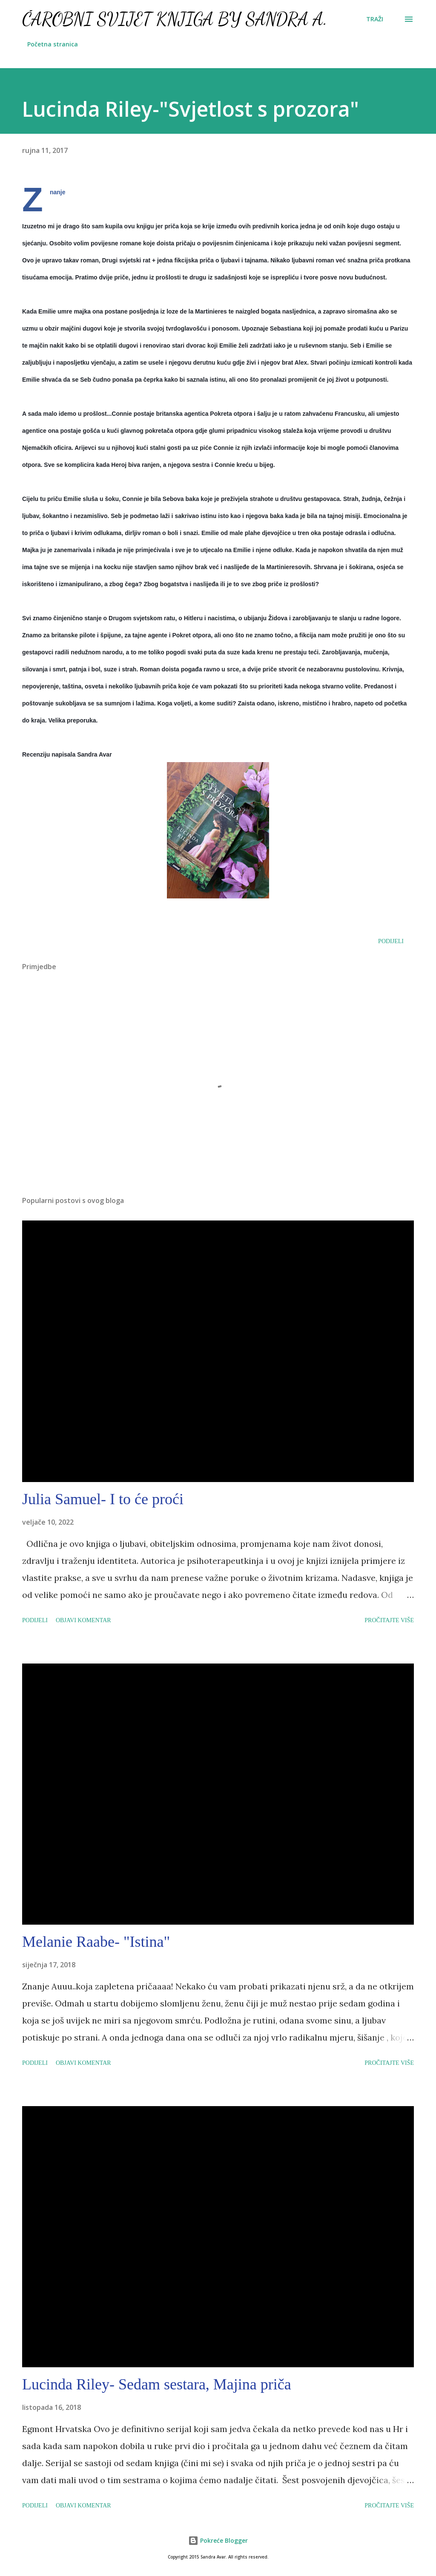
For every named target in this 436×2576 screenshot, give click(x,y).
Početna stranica (52, 44)
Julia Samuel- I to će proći (103, 1499)
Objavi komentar (83, 1620)
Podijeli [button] (391, 941)
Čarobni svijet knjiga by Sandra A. (174, 19)
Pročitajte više (389, 1620)
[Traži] (374, 19)
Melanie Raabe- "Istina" (96, 1941)
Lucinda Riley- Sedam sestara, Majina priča (156, 2384)
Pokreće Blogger (218, 2540)
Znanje (58, 192)
